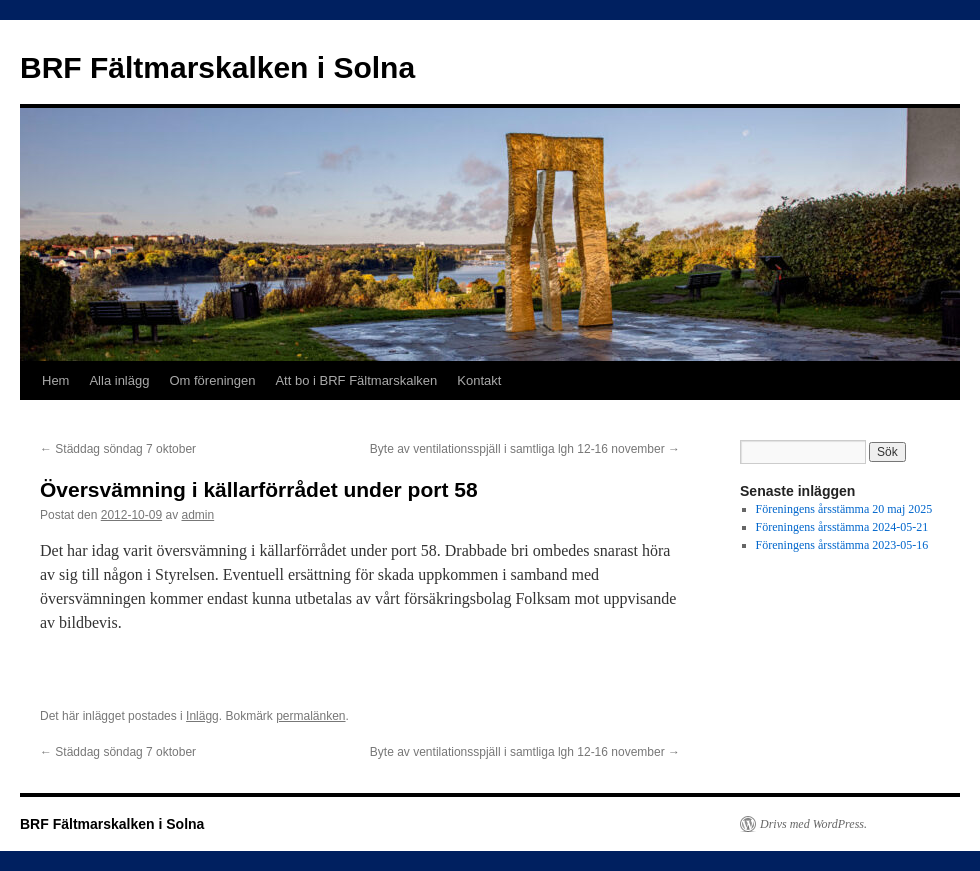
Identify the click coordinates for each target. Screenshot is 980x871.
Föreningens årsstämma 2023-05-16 (842, 545)
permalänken (310, 716)
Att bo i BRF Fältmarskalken (356, 380)
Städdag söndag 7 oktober (118, 449)
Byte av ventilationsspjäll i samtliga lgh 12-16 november (525, 449)
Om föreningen (212, 380)
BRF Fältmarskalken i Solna (217, 67)
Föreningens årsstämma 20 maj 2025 (844, 509)
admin (197, 515)
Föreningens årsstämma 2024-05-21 (842, 527)
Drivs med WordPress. (813, 824)
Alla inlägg (119, 380)
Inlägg (202, 716)
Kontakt (479, 380)
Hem (55, 380)
